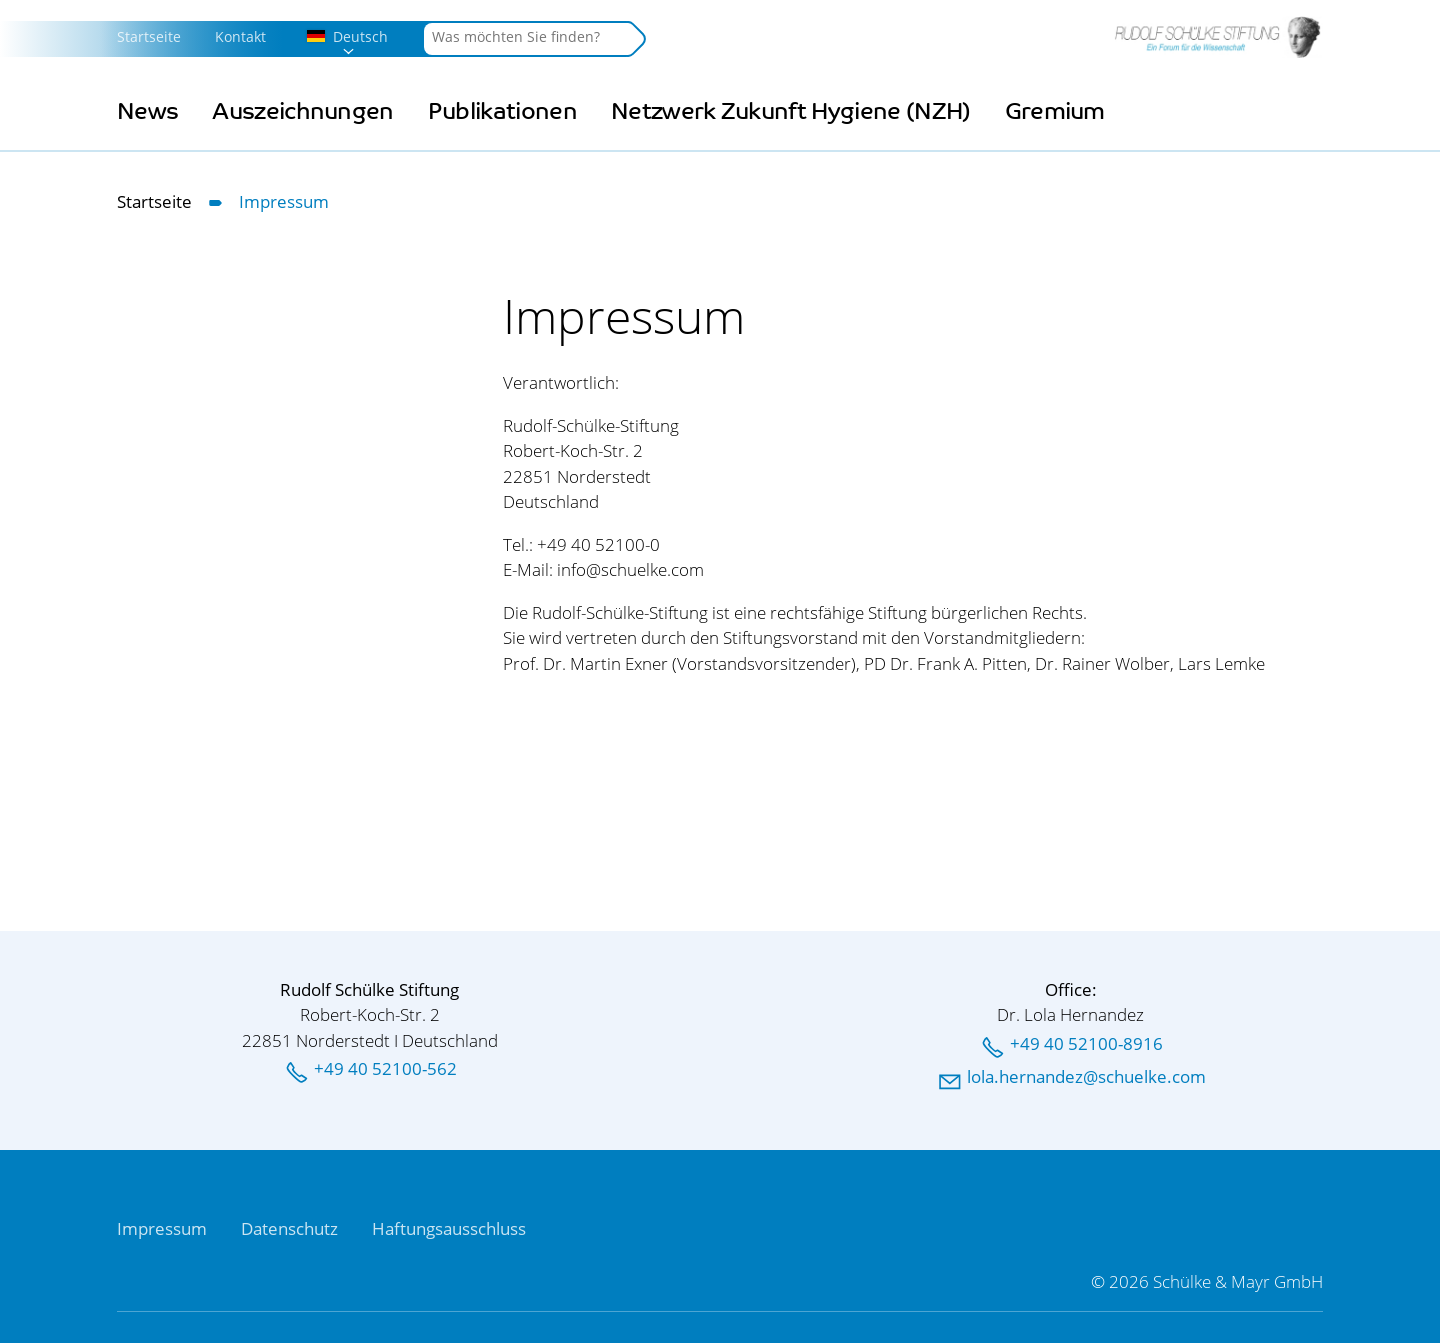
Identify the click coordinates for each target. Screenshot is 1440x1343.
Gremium (1055, 112)
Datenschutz (289, 1228)
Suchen (635, 39)
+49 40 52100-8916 (1086, 1043)
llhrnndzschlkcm (1086, 1076)
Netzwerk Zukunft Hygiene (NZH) (791, 112)
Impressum (162, 1228)
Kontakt (240, 36)
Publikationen (502, 112)
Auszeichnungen (302, 112)
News (147, 112)
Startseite (149, 36)
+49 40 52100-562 (385, 1068)
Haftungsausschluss (449, 1228)
